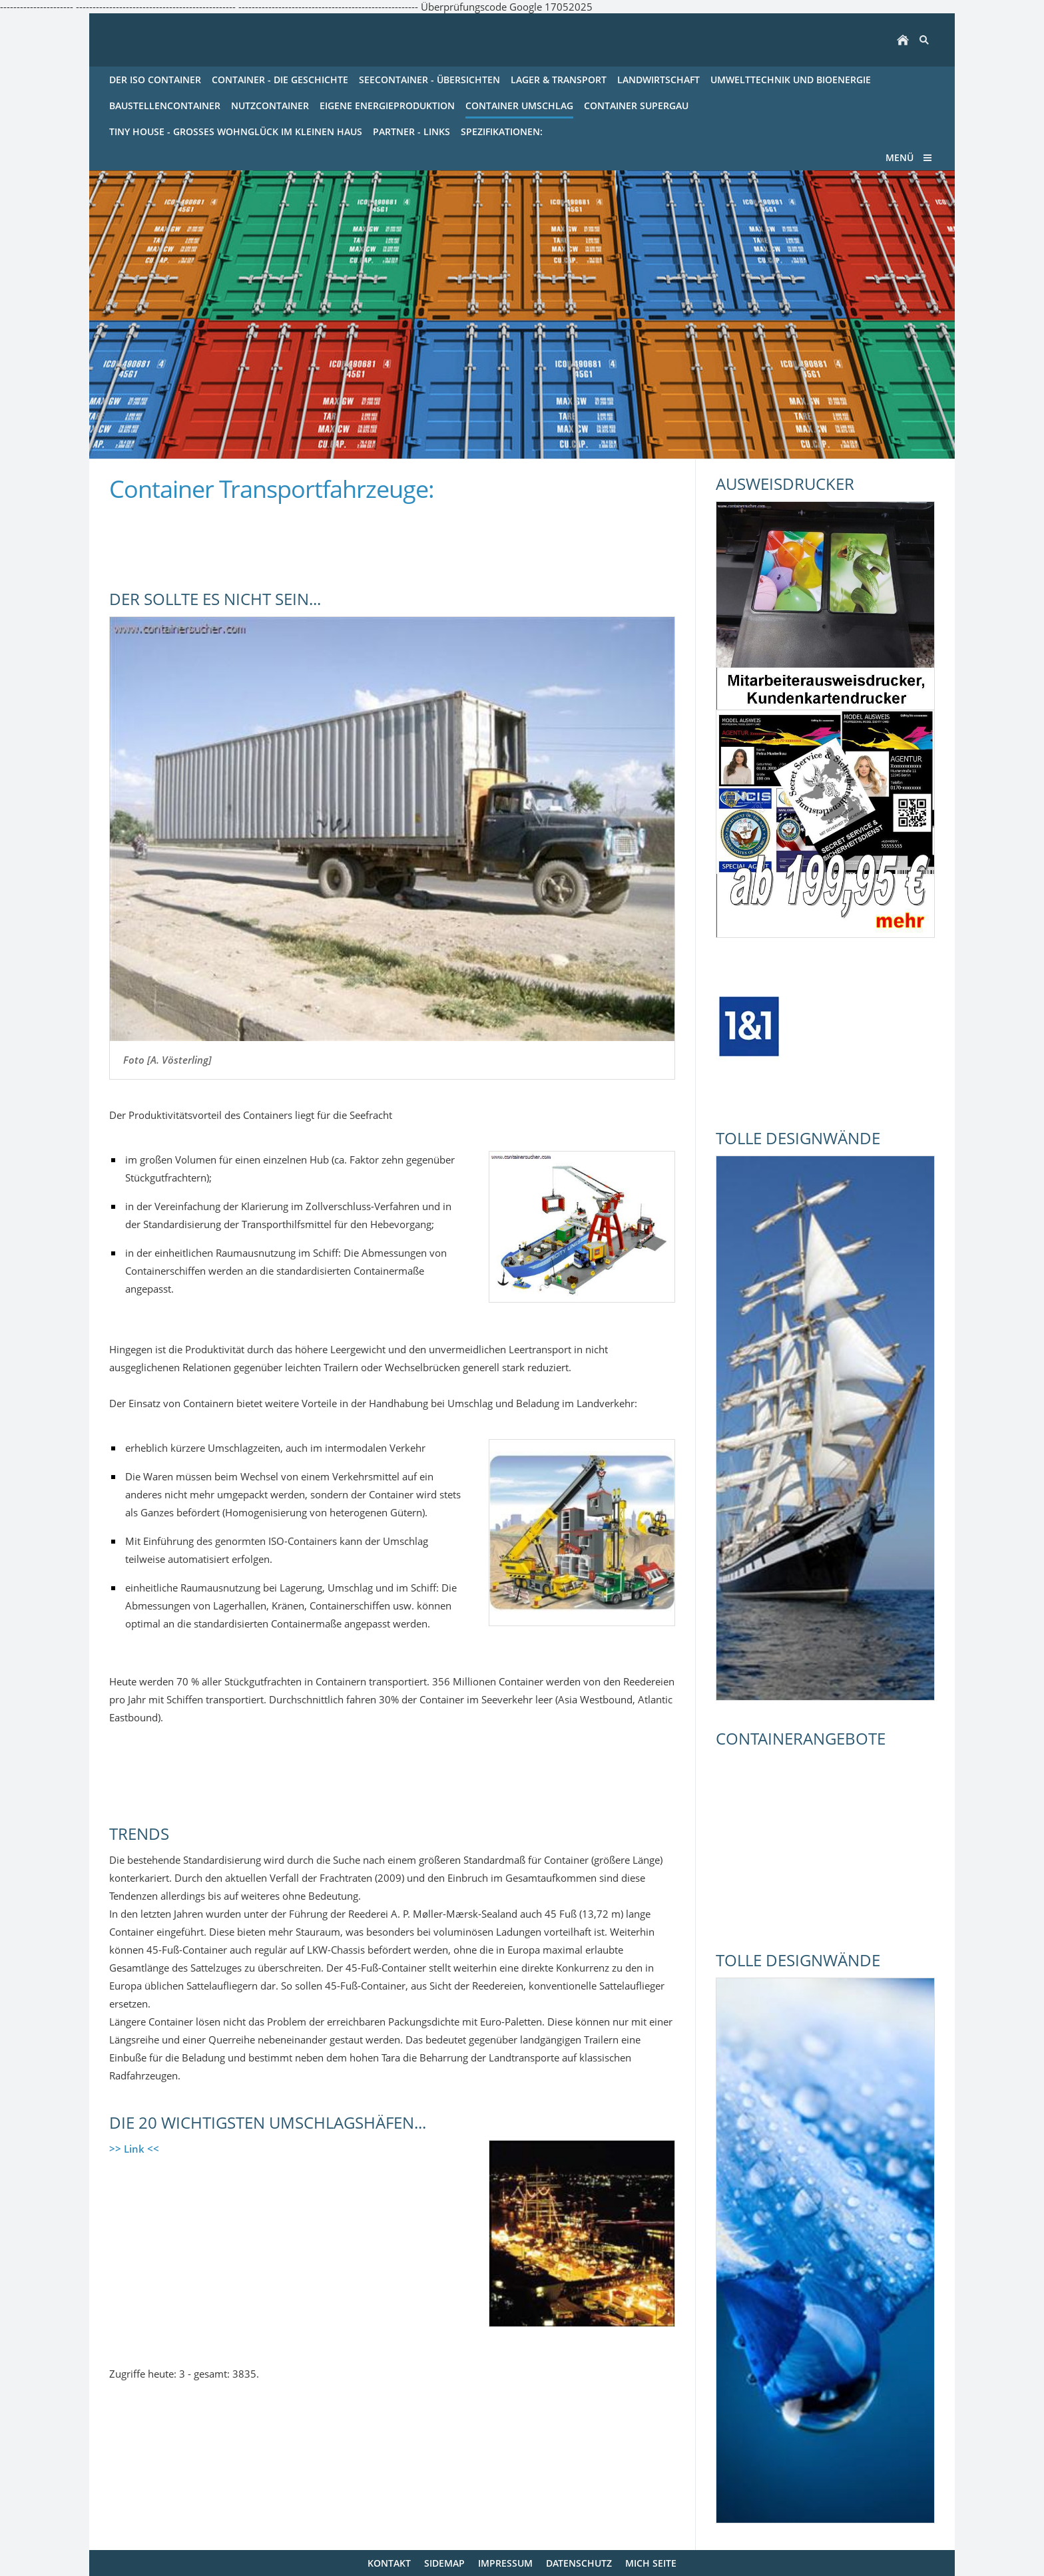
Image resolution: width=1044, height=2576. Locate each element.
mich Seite (650, 2563)
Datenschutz (579, 2563)
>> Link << (134, 2148)
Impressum (505, 2563)
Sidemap (444, 2563)
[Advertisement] (265, 538)
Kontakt (389, 2563)
